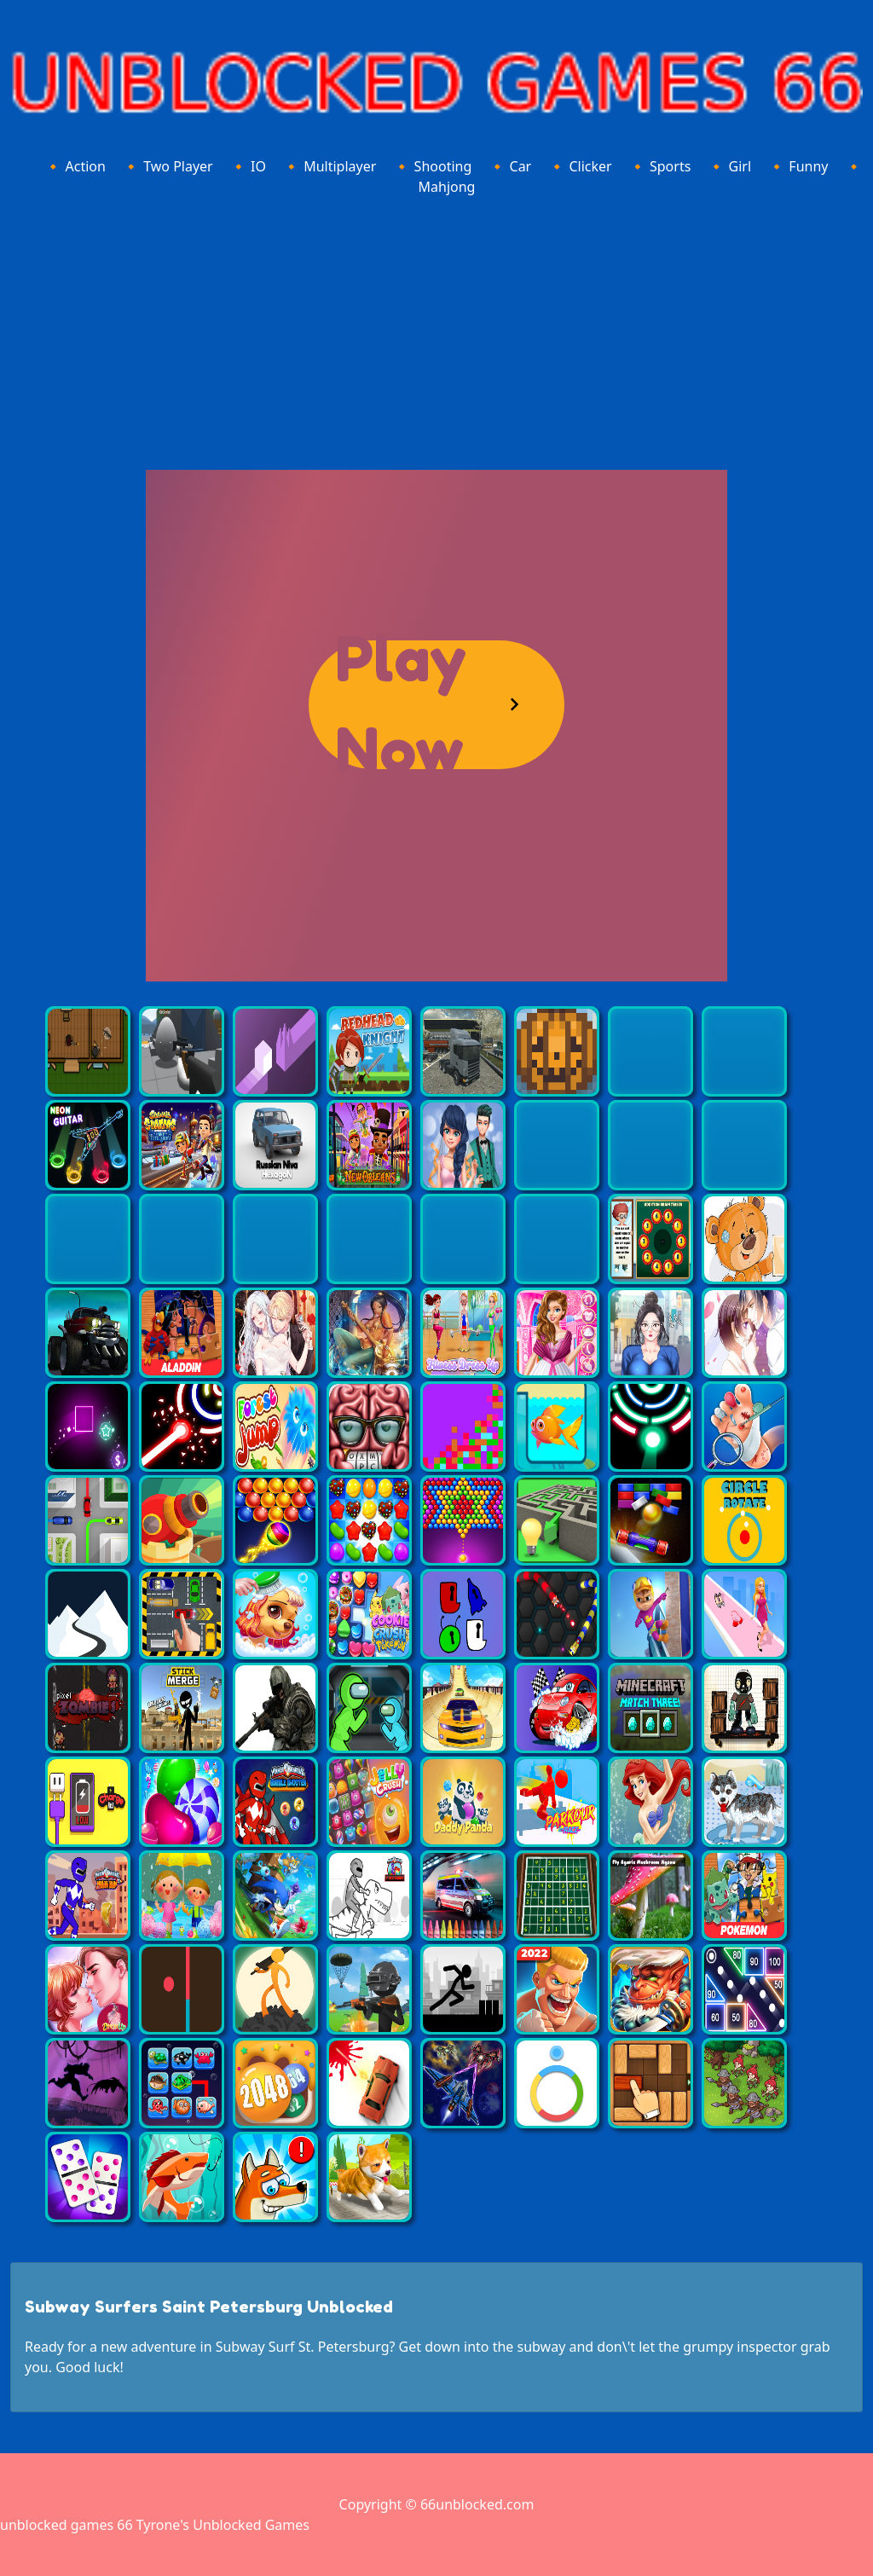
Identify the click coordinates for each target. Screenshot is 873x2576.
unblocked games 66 (66, 2524)
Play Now (400, 705)
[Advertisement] (436, 330)
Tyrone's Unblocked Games (222, 2524)
